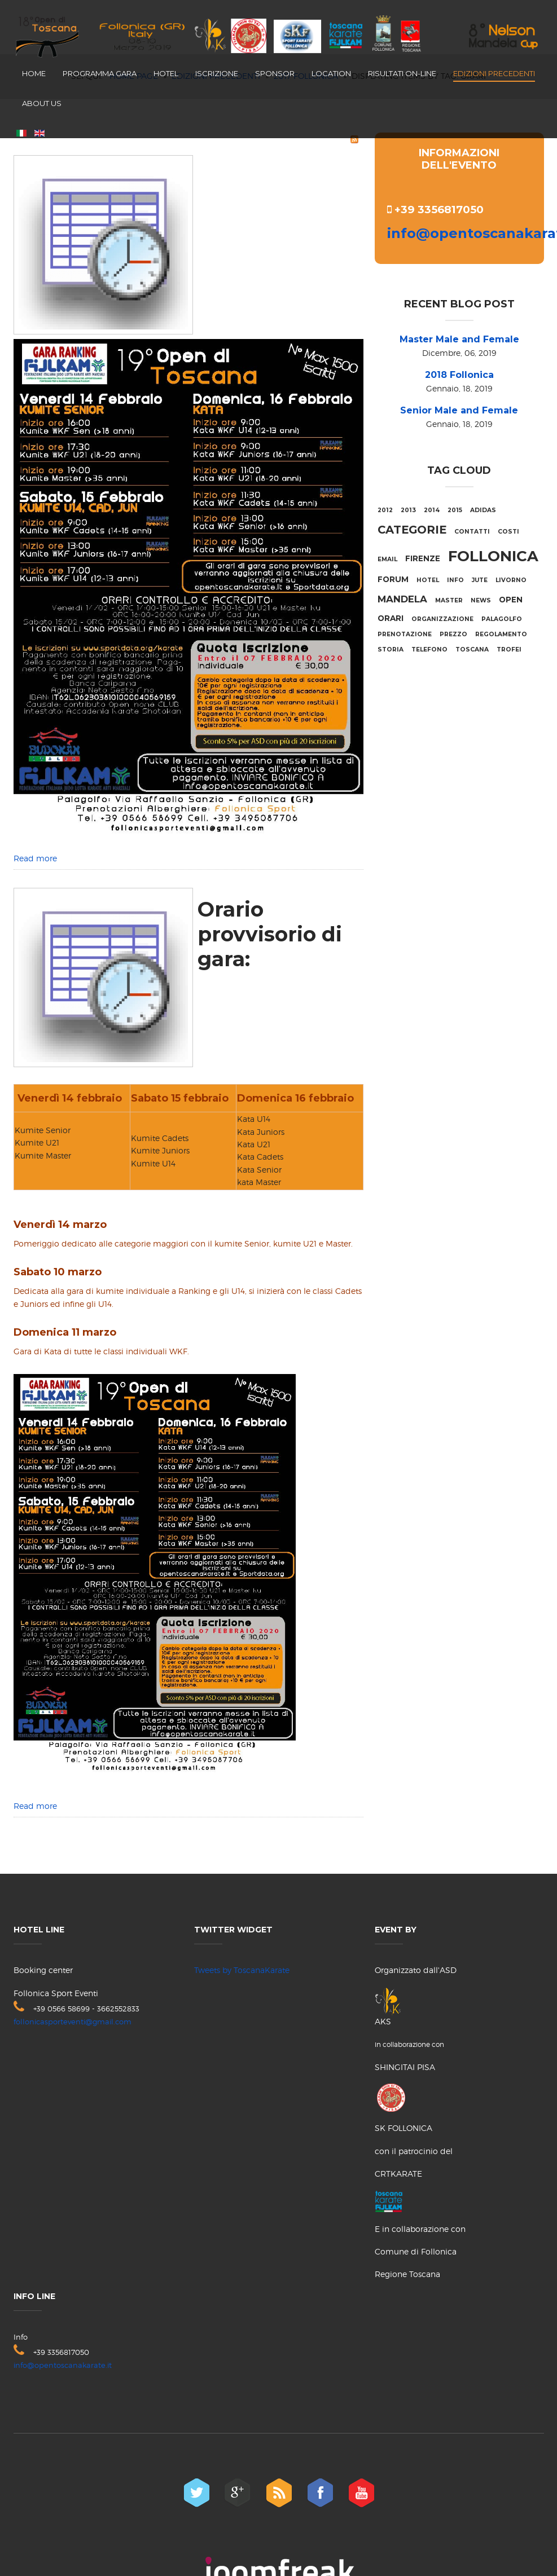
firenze (422, 558)
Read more (35, 858)
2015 (455, 510)
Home (34, 73)
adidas (483, 510)
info (455, 580)
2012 (385, 510)
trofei (509, 649)
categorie (412, 529)
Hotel (165, 73)
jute (480, 580)
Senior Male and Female (459, 410)
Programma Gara (100, 73)
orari (391, 618)
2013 (408, 510)
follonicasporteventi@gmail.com (72, 2021)
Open (511, 599)
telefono (429, 649)
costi (508, 531)
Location (331, 73)
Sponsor (275, 73)
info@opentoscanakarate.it (63, 2365)
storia (391, 649)
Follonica (493, 556)
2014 (432, 510)
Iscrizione (216, 73)
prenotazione (405, 634)
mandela (402, 599)
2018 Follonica (459, 374)
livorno (511, 580)
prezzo (453, 634)
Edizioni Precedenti (494, 73)
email (387, 559)
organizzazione (442, 619)
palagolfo (501, 619)
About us (42, 103)
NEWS (481, 600)
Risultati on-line (402, 73)
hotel (427, 580)
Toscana (472, 649)
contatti (472, 531)
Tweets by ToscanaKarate (242, 1970)
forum (393, 579)
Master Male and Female (459, 339)
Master (449, 600)
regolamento (501, 634)
